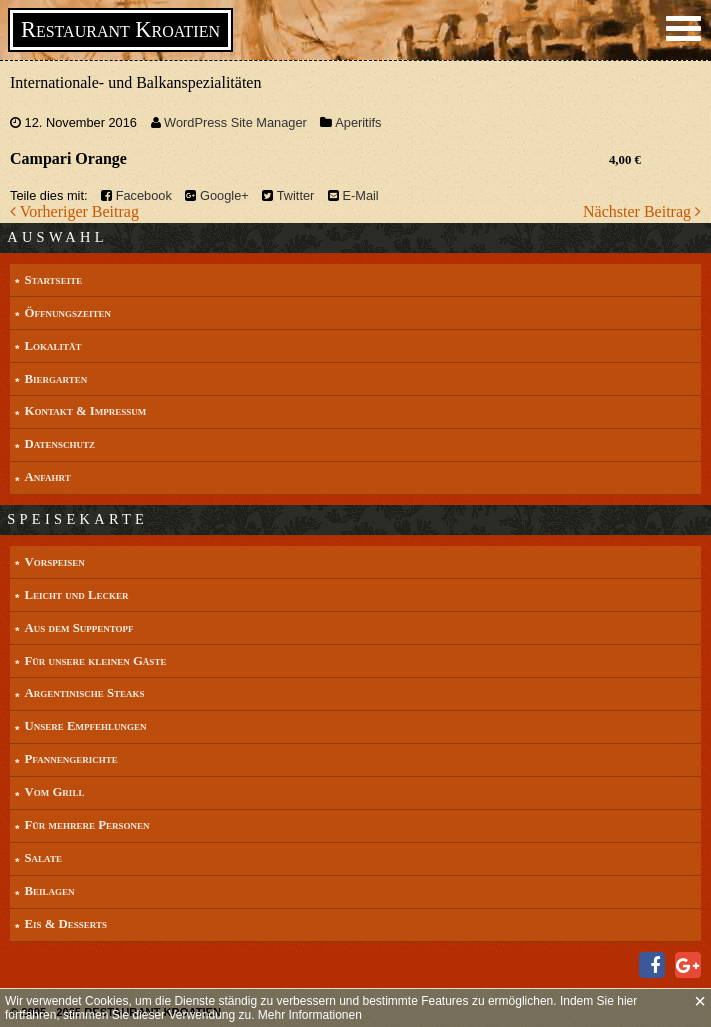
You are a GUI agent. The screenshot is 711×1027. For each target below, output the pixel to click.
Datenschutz (59, 444)
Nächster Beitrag (642, 211)
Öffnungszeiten (67, 313)
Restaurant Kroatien (120, 29)
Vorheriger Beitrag (74, 211)
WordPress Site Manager (235, 122)
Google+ (224, 195)
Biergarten (55, 379)
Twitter (296, 195)
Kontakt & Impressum (85, 411)
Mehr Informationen (310, 1015)
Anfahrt (47, 477)
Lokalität (52, 346)
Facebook (144, 195)
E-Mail (360, 195)
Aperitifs (358, 122)
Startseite (53, 280)
